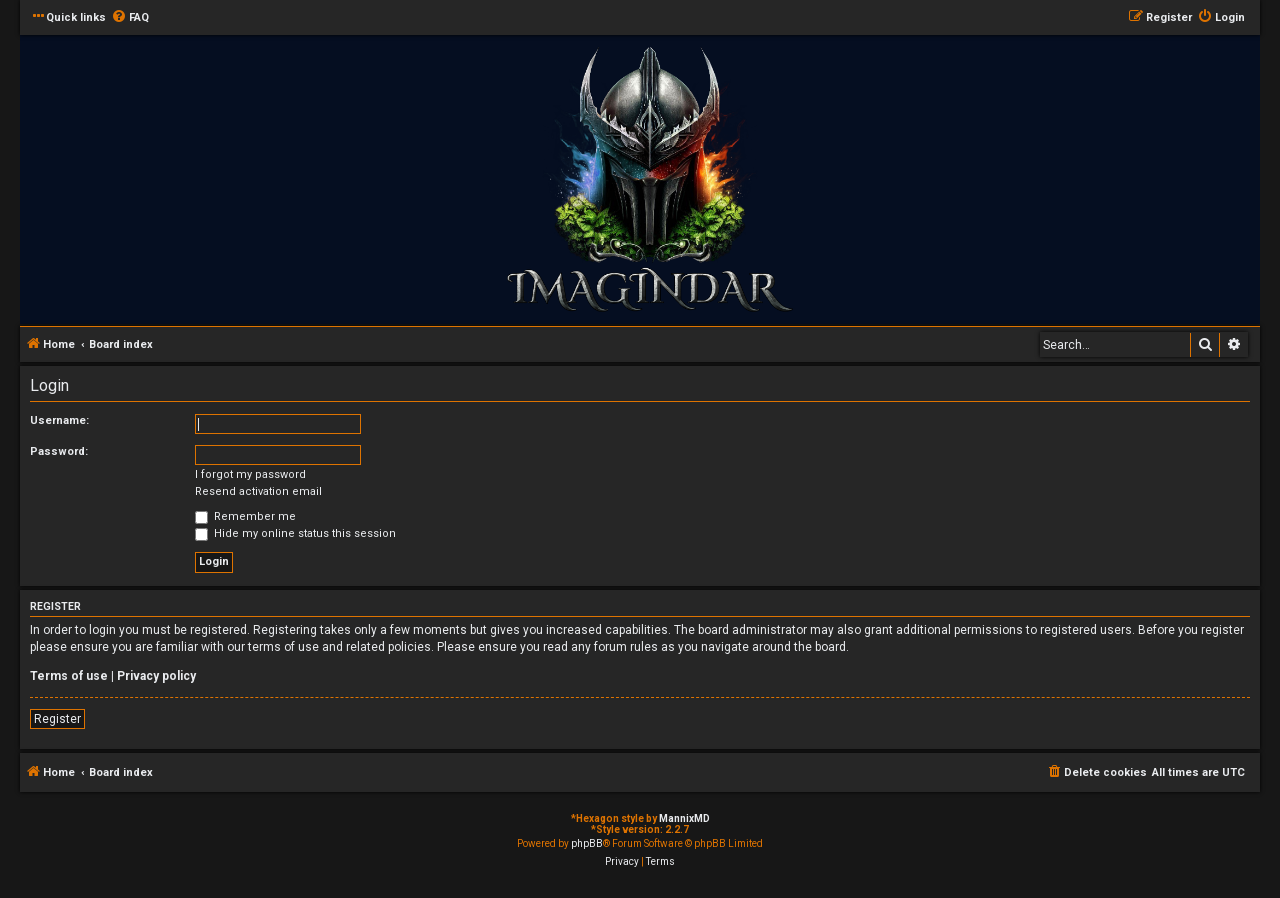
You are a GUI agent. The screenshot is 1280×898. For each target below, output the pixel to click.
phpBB (587, 843)
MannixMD (684, 818)
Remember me (245, 516)
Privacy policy (156, 676)
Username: (59, 420)
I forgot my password (250, 474)
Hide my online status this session (295, 533)
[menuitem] (130, 18)
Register (57, 719)
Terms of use (69, 676)
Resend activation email (258, 491)
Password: (59, 451)
